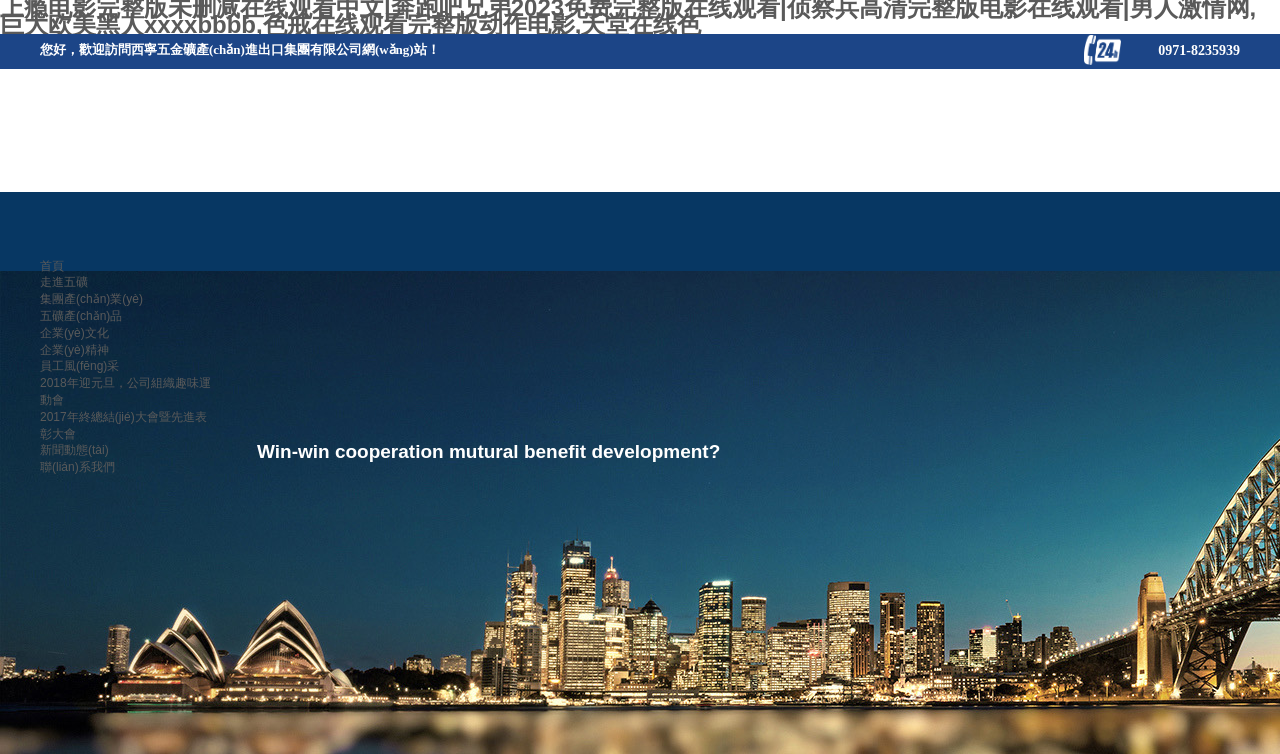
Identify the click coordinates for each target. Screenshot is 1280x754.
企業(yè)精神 (74, 350)
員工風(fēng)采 (79, 366)
